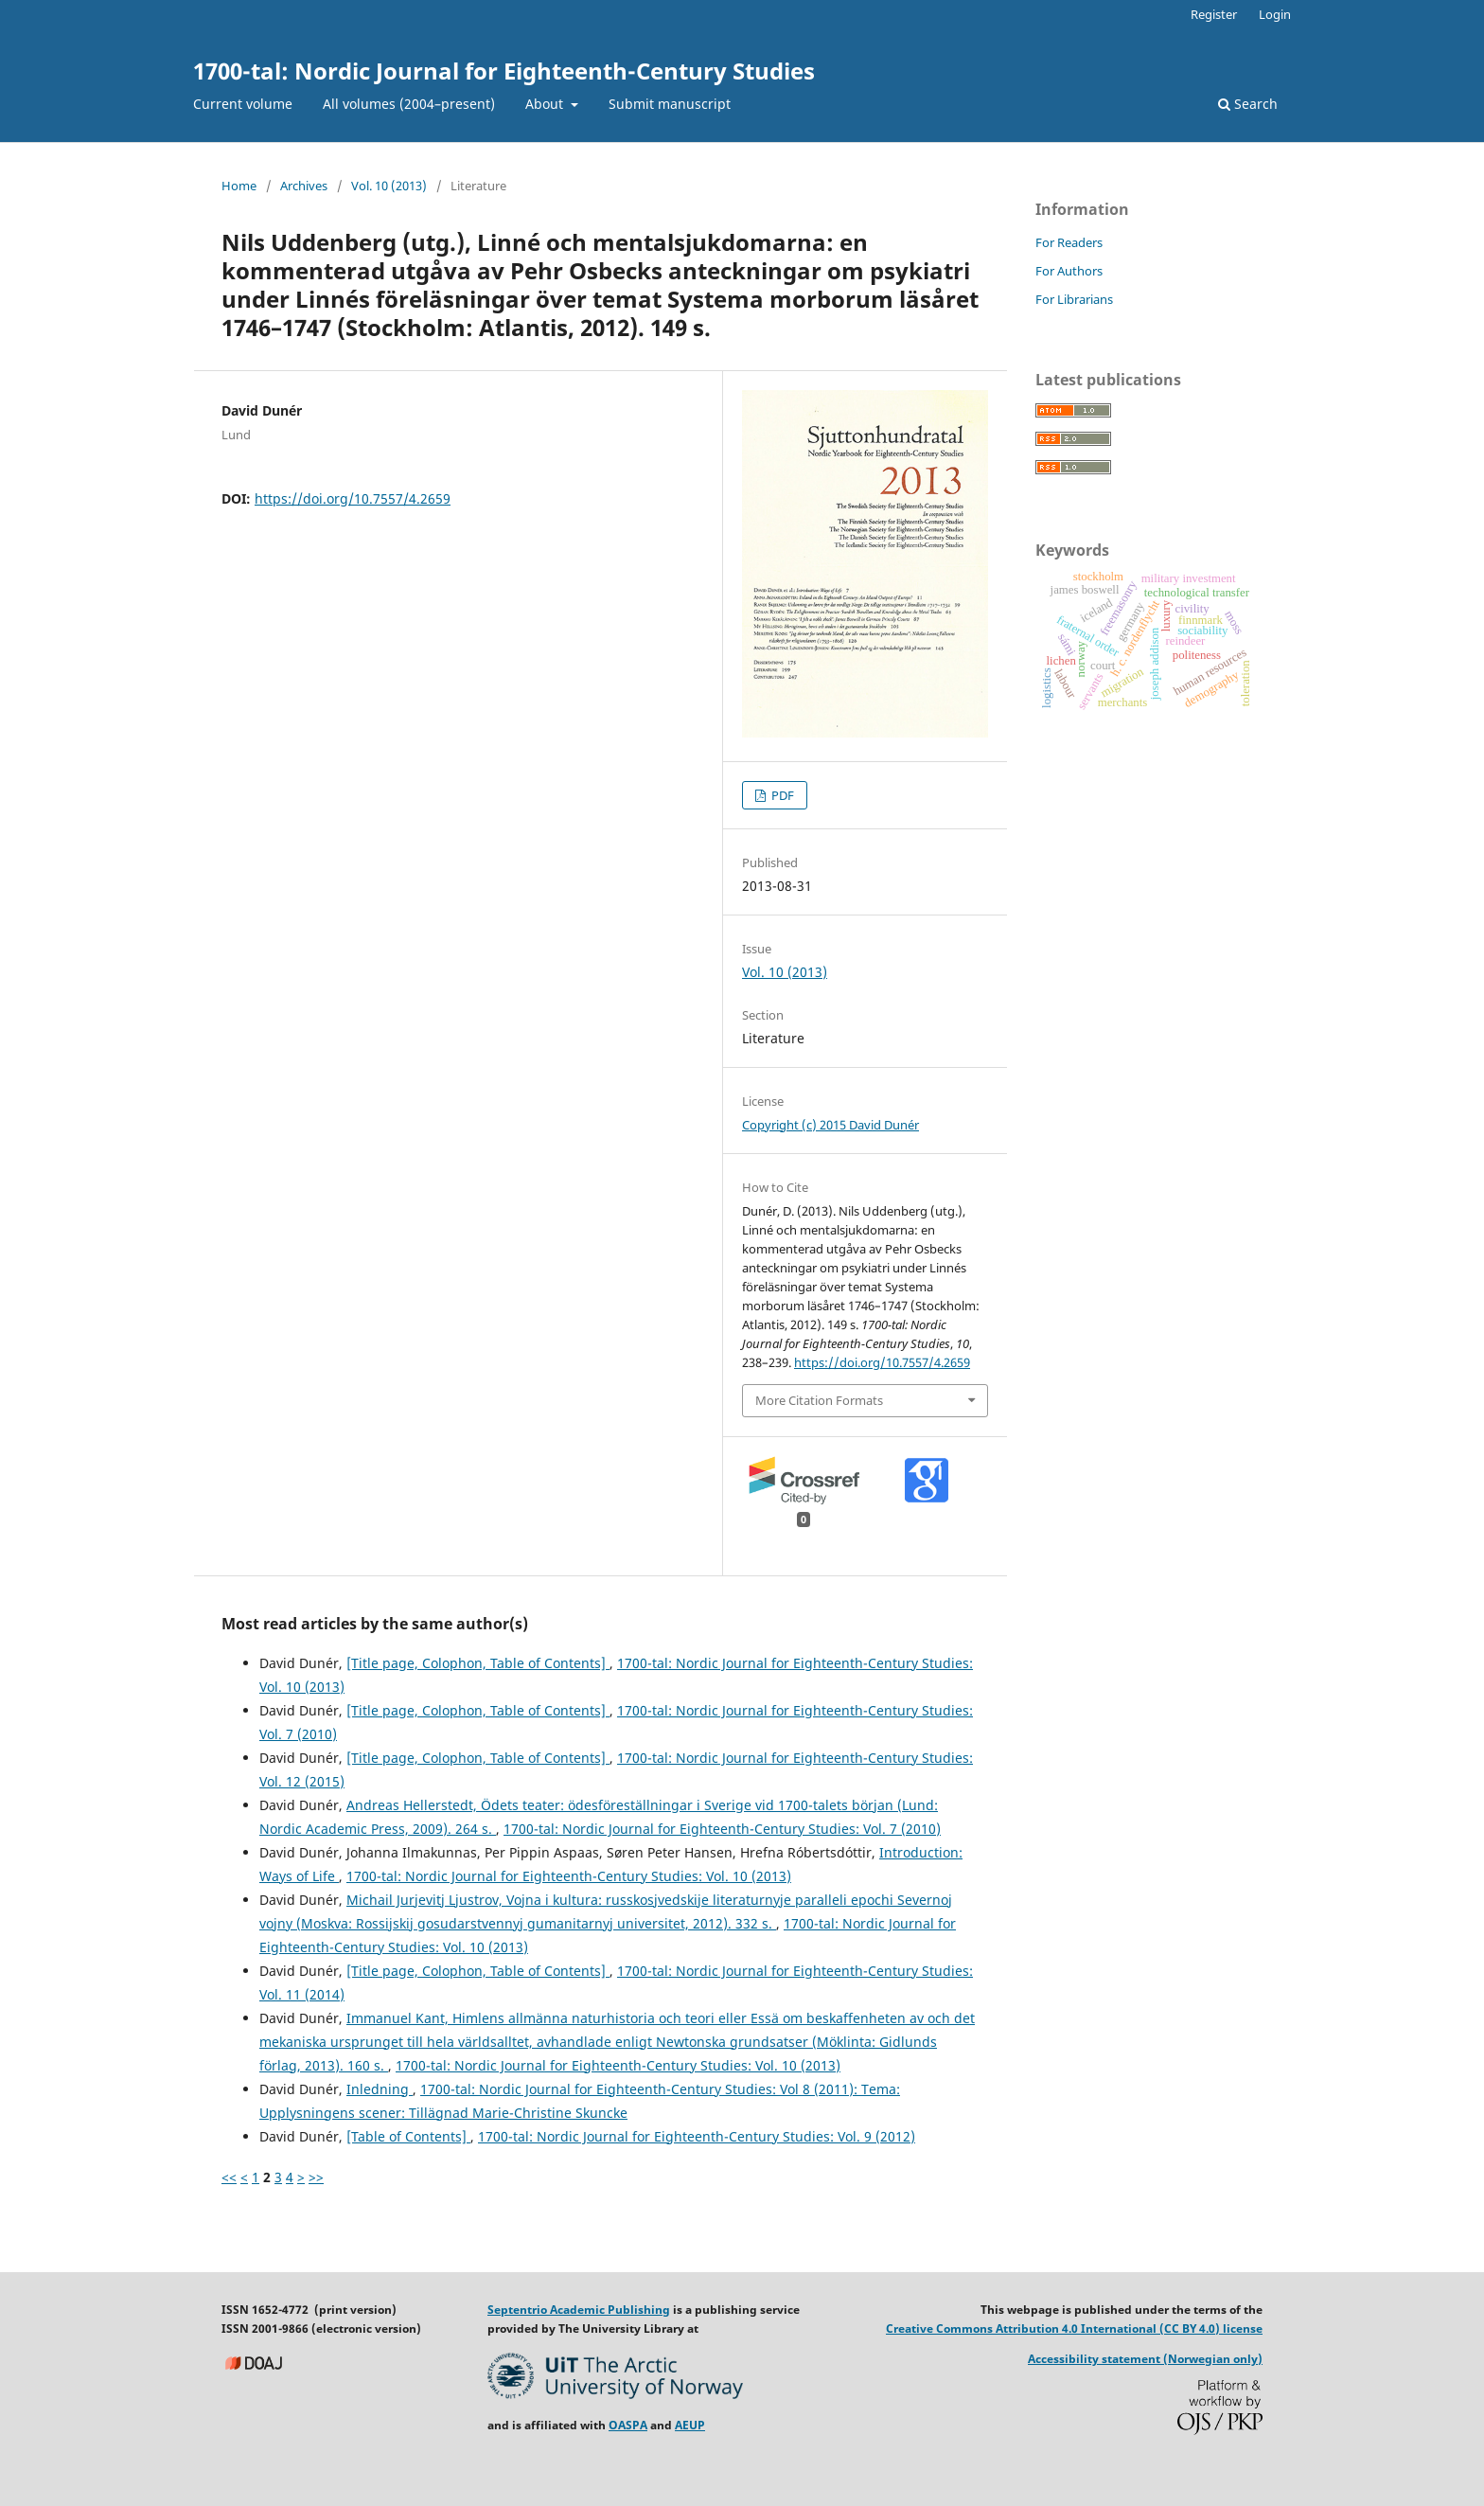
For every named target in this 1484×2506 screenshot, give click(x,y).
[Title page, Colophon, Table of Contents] (478, 1663)
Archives (303, 185)
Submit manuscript (670, 104)
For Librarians (1074, 299)
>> (316, 2177)
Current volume (242, 104)
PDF (781, 795)
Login (1275, 14)
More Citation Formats (819, 1400)
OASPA (628, 2425)
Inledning (379, 2089)
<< (229, 2177)
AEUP (690, 2425)
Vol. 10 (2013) (389, 185)
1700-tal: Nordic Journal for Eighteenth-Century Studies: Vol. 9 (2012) (696, 2136)
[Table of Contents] (408, 2136)
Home (238, 185)
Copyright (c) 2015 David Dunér (830, 1124)
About (546, 104)
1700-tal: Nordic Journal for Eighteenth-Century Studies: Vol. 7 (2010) (722, 1829)
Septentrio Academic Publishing (578, 2310)
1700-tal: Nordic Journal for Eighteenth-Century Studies (504, 70)
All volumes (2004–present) (409, 104)
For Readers (1069, 242)
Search (1248, 104)
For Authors (1069, 270)
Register (1214, 14)
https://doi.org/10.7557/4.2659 (352, 498)
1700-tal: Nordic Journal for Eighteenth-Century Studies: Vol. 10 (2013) (568, 1876)
